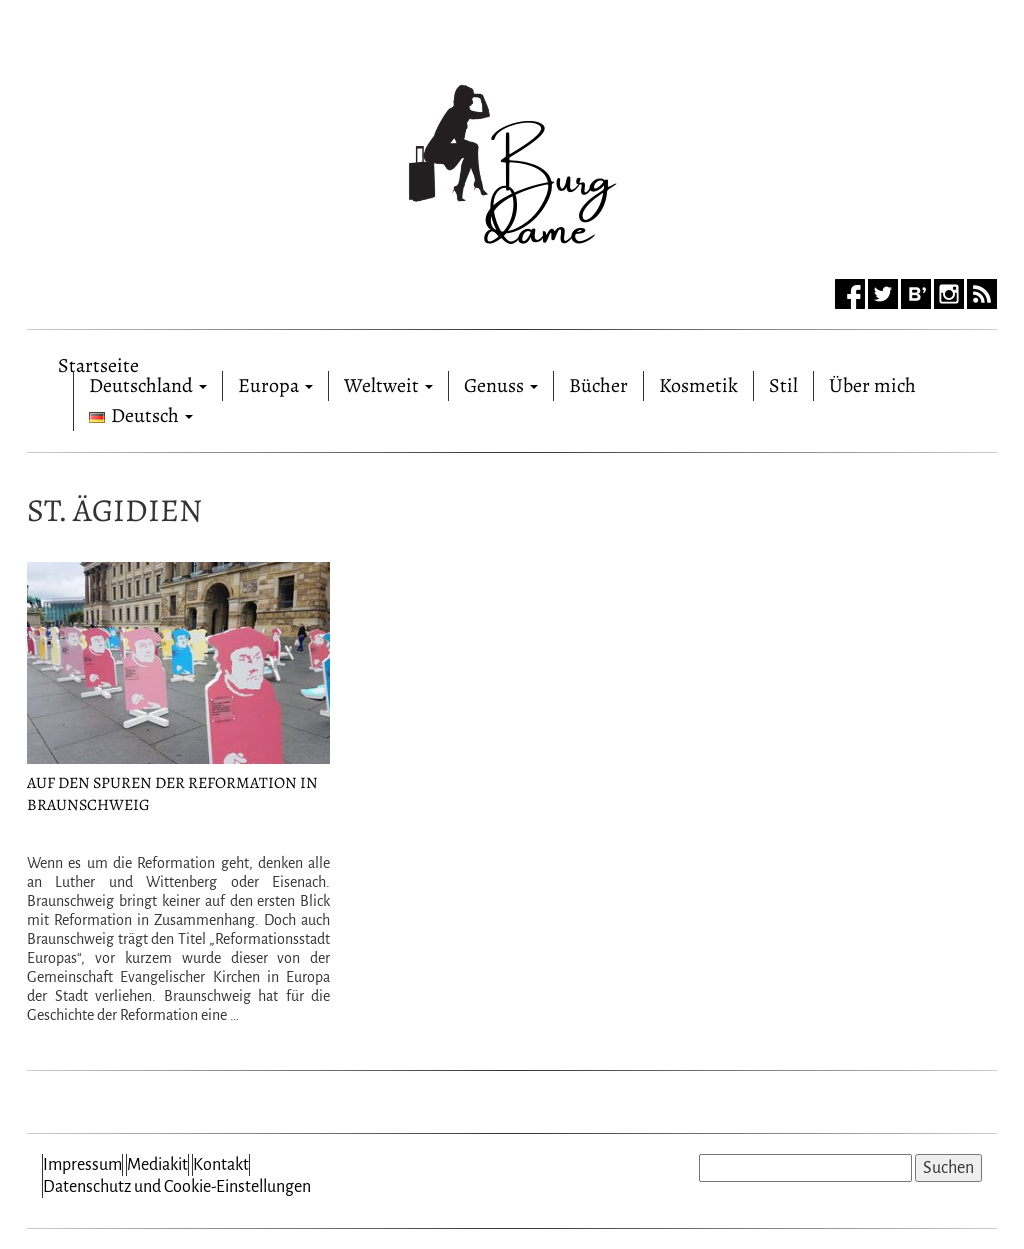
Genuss (501, 385)
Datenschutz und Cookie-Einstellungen (177, 1187)
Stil (783, 385)
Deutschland (148, 385)
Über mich (872, 385)
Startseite (98, 361)
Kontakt (221, 1165)
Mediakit (157, 1165)
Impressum (82, 1165)
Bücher (598, 385)
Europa (275, 385)
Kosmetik (698, 385)
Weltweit (388, 385)
